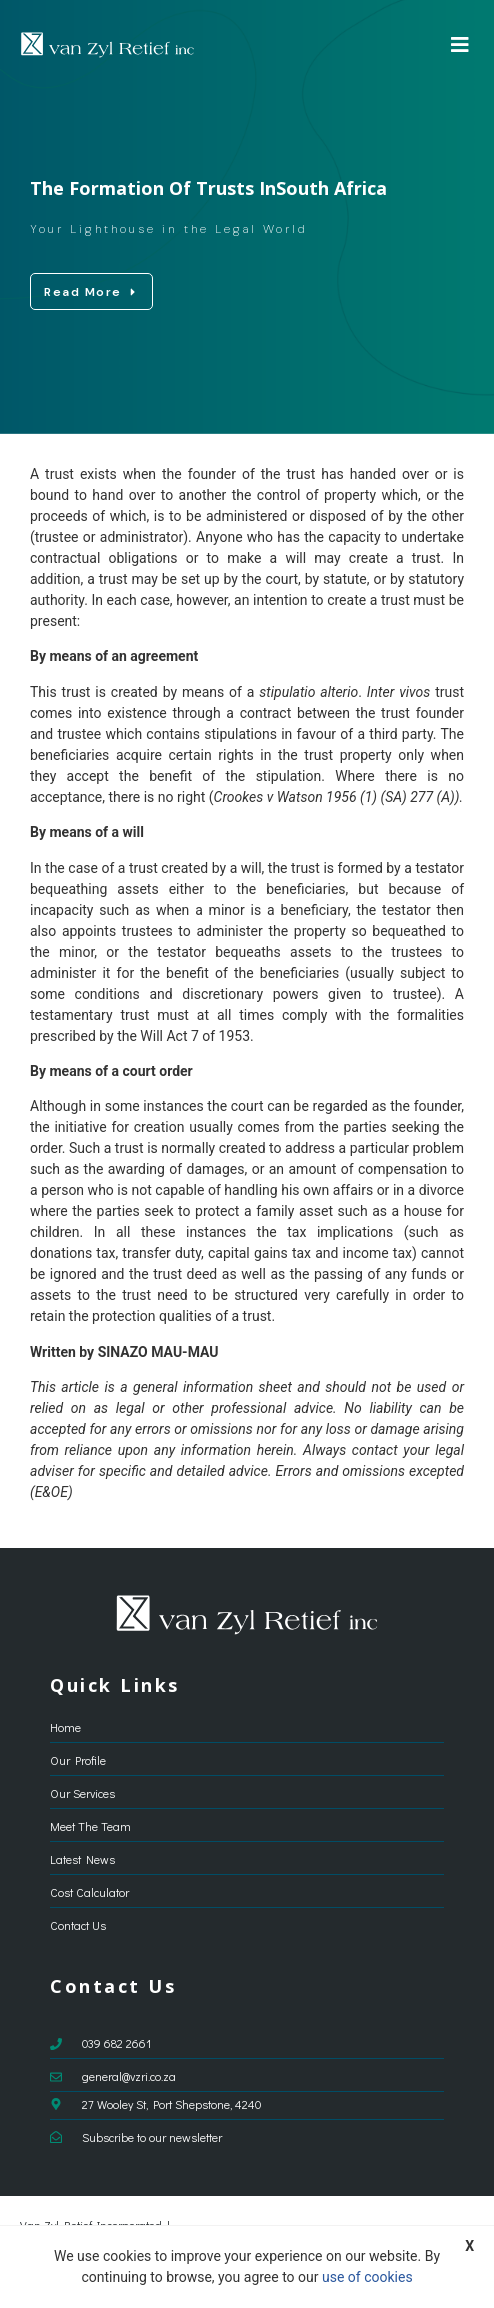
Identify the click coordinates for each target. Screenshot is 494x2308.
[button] (460, 45)
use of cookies (367, 2277)
